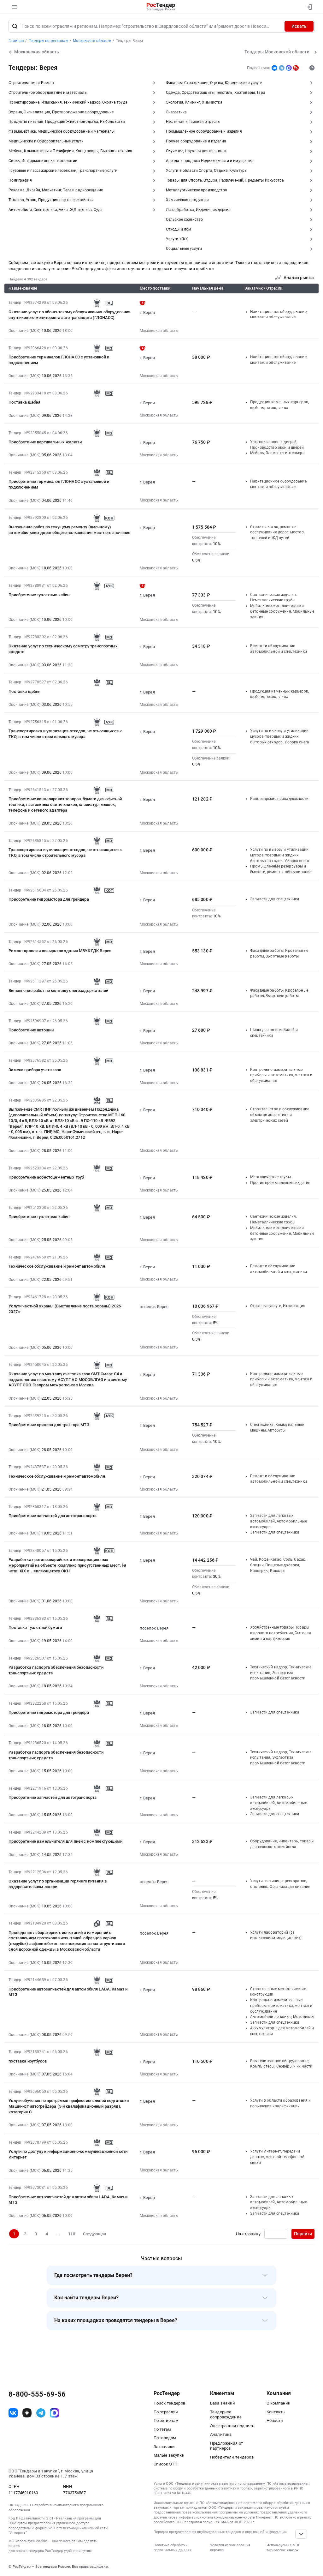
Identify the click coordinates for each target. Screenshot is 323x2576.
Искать (299, 26)
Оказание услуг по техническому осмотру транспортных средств (63, 649)
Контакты (276, 2412)
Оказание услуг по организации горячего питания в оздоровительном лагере (58, 1884)
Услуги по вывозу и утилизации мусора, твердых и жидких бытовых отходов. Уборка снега (279, 736)
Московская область (159, 330)
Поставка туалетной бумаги (35, 1627)
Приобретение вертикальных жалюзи (45, 442)
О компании (279, 2403)
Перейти (303, 2233)
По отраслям (166, 2412)
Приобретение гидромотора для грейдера (49, 899)
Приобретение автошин (31, 1030)
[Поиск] (15, 26)
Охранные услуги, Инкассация (277, 1306)
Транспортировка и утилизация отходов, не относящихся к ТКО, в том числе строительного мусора (65, 734)
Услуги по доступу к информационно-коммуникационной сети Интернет (68, 2154)
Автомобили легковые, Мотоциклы (282, 2017)
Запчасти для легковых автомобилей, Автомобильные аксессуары (278, 1521)
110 (71, 2233)
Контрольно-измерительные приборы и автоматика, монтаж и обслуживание (281, 1075)
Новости (275, 2420)
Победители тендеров (232, 2457)
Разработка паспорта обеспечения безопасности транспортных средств (56, 1670)
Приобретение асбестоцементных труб (46, 1177)
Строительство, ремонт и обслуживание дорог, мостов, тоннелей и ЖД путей (277, 532)
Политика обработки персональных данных (172, 2547)
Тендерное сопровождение (226, 2415)
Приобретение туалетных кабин (39, 594)
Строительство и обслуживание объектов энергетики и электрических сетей (279, 1114)
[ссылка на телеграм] (40, 2412)
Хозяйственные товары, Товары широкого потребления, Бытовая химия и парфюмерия (280, 1633)
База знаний (222, 2403)
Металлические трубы (270, 1177)
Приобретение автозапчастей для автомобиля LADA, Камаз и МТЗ (68, 1992)
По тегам (162, 2429)
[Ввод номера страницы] (275, 2234)
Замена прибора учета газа (35, 1069)
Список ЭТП (165, 2464)
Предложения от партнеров (226, 2446)
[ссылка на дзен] (27, 2412)
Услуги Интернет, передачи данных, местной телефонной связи (277, 2157)
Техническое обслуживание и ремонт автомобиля (57, 1266)
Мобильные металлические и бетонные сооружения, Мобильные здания (282, 611)
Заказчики (164, 2446)
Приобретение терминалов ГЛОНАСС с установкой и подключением (59, 360)
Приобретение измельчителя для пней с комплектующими (65, 1841)
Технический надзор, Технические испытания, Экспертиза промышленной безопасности (281, 1672)
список (292, 2550)
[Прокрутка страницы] (301, 2534)
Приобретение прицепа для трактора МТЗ (49, 1424)
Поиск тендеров (169, 2403)
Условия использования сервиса (230, 2547)
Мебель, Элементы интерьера (277, 453)
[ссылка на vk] (13, 2412)
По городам (165, 2437)
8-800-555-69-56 (37, 2394)
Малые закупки (169, 2455)
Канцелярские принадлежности (279, 798)
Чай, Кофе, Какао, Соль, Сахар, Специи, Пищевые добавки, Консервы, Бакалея (278, 1565)
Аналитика (221, 2434)
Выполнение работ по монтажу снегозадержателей (58, 990)
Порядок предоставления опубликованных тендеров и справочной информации (220, 2532)
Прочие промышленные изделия (280, 1182)
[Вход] (308, 7)
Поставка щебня (24, 402)
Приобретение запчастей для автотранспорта (53, 1515)
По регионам (166, 2420)
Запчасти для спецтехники (274, 899)
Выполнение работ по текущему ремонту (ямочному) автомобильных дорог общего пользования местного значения (69, 530)
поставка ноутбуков (28, 2061)
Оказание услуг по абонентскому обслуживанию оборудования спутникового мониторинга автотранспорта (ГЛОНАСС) (69, 314)
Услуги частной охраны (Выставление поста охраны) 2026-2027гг (65, 1309)
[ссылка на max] (54, 2412)
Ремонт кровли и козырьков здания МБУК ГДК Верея (60, 950)
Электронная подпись (232, 2425)
